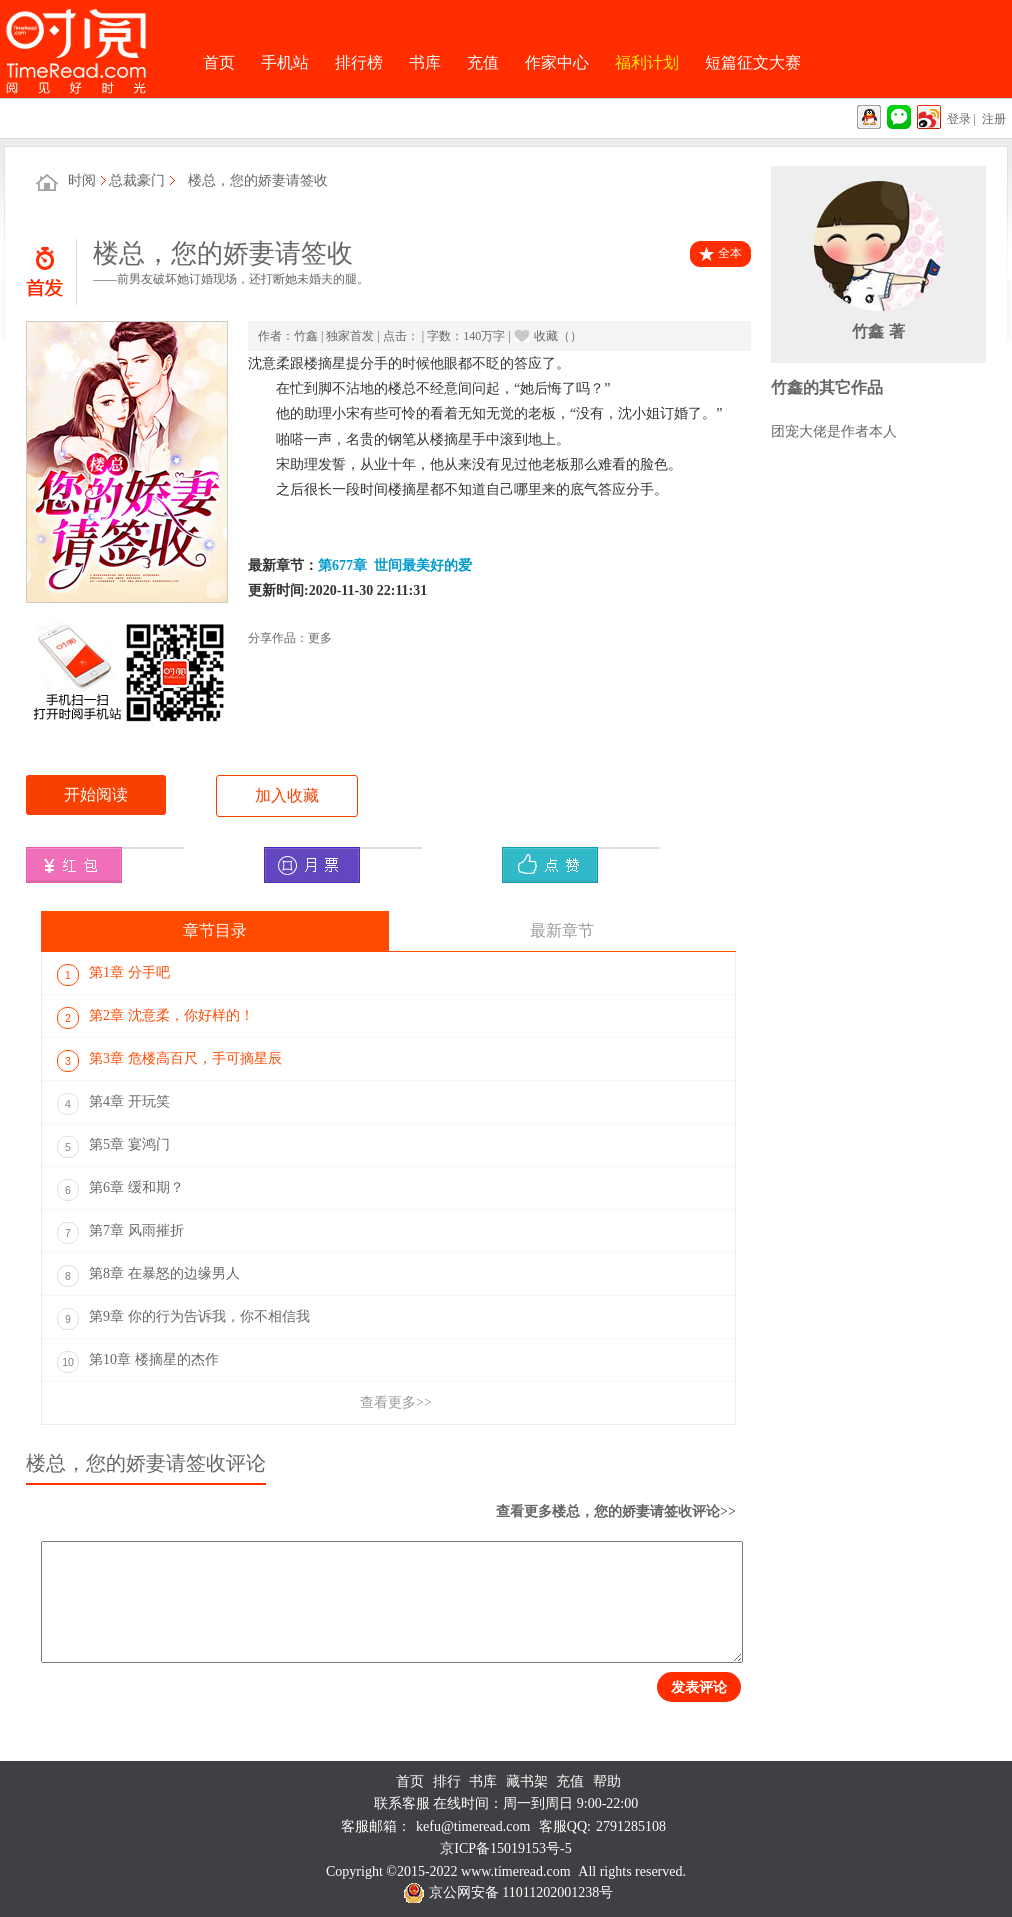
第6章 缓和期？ (120, 1190)
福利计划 (647, 62)
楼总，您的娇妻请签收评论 (146, 1463)
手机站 (285, 62)
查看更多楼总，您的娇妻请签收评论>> (616, 1511)
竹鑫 (306, 336)
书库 (425, 62)
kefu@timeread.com (473, 1826)
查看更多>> (396, 1402)
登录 (959, 119)
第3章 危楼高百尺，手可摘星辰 (169, 1061)
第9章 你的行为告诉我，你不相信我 (183, 1319)
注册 (994, 119)
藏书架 (527, 1781)
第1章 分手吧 (113, 975)
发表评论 (699, 1687)
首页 (219, 62)
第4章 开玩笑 (113, 1104)
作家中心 (557, 62)
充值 (483, 62)
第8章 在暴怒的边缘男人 (148, 1276)
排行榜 (359, 62)
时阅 (82, 180)
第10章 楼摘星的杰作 (138, 1362)
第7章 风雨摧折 (120, 1233)
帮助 (607, 1781)
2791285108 (631, 1826)
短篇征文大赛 (753, 62)
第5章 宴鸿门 (113, 1147)
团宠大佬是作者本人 (834, 431)
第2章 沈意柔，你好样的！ (155, 1018)
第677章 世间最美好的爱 (395, 565)
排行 (447, 1781)
